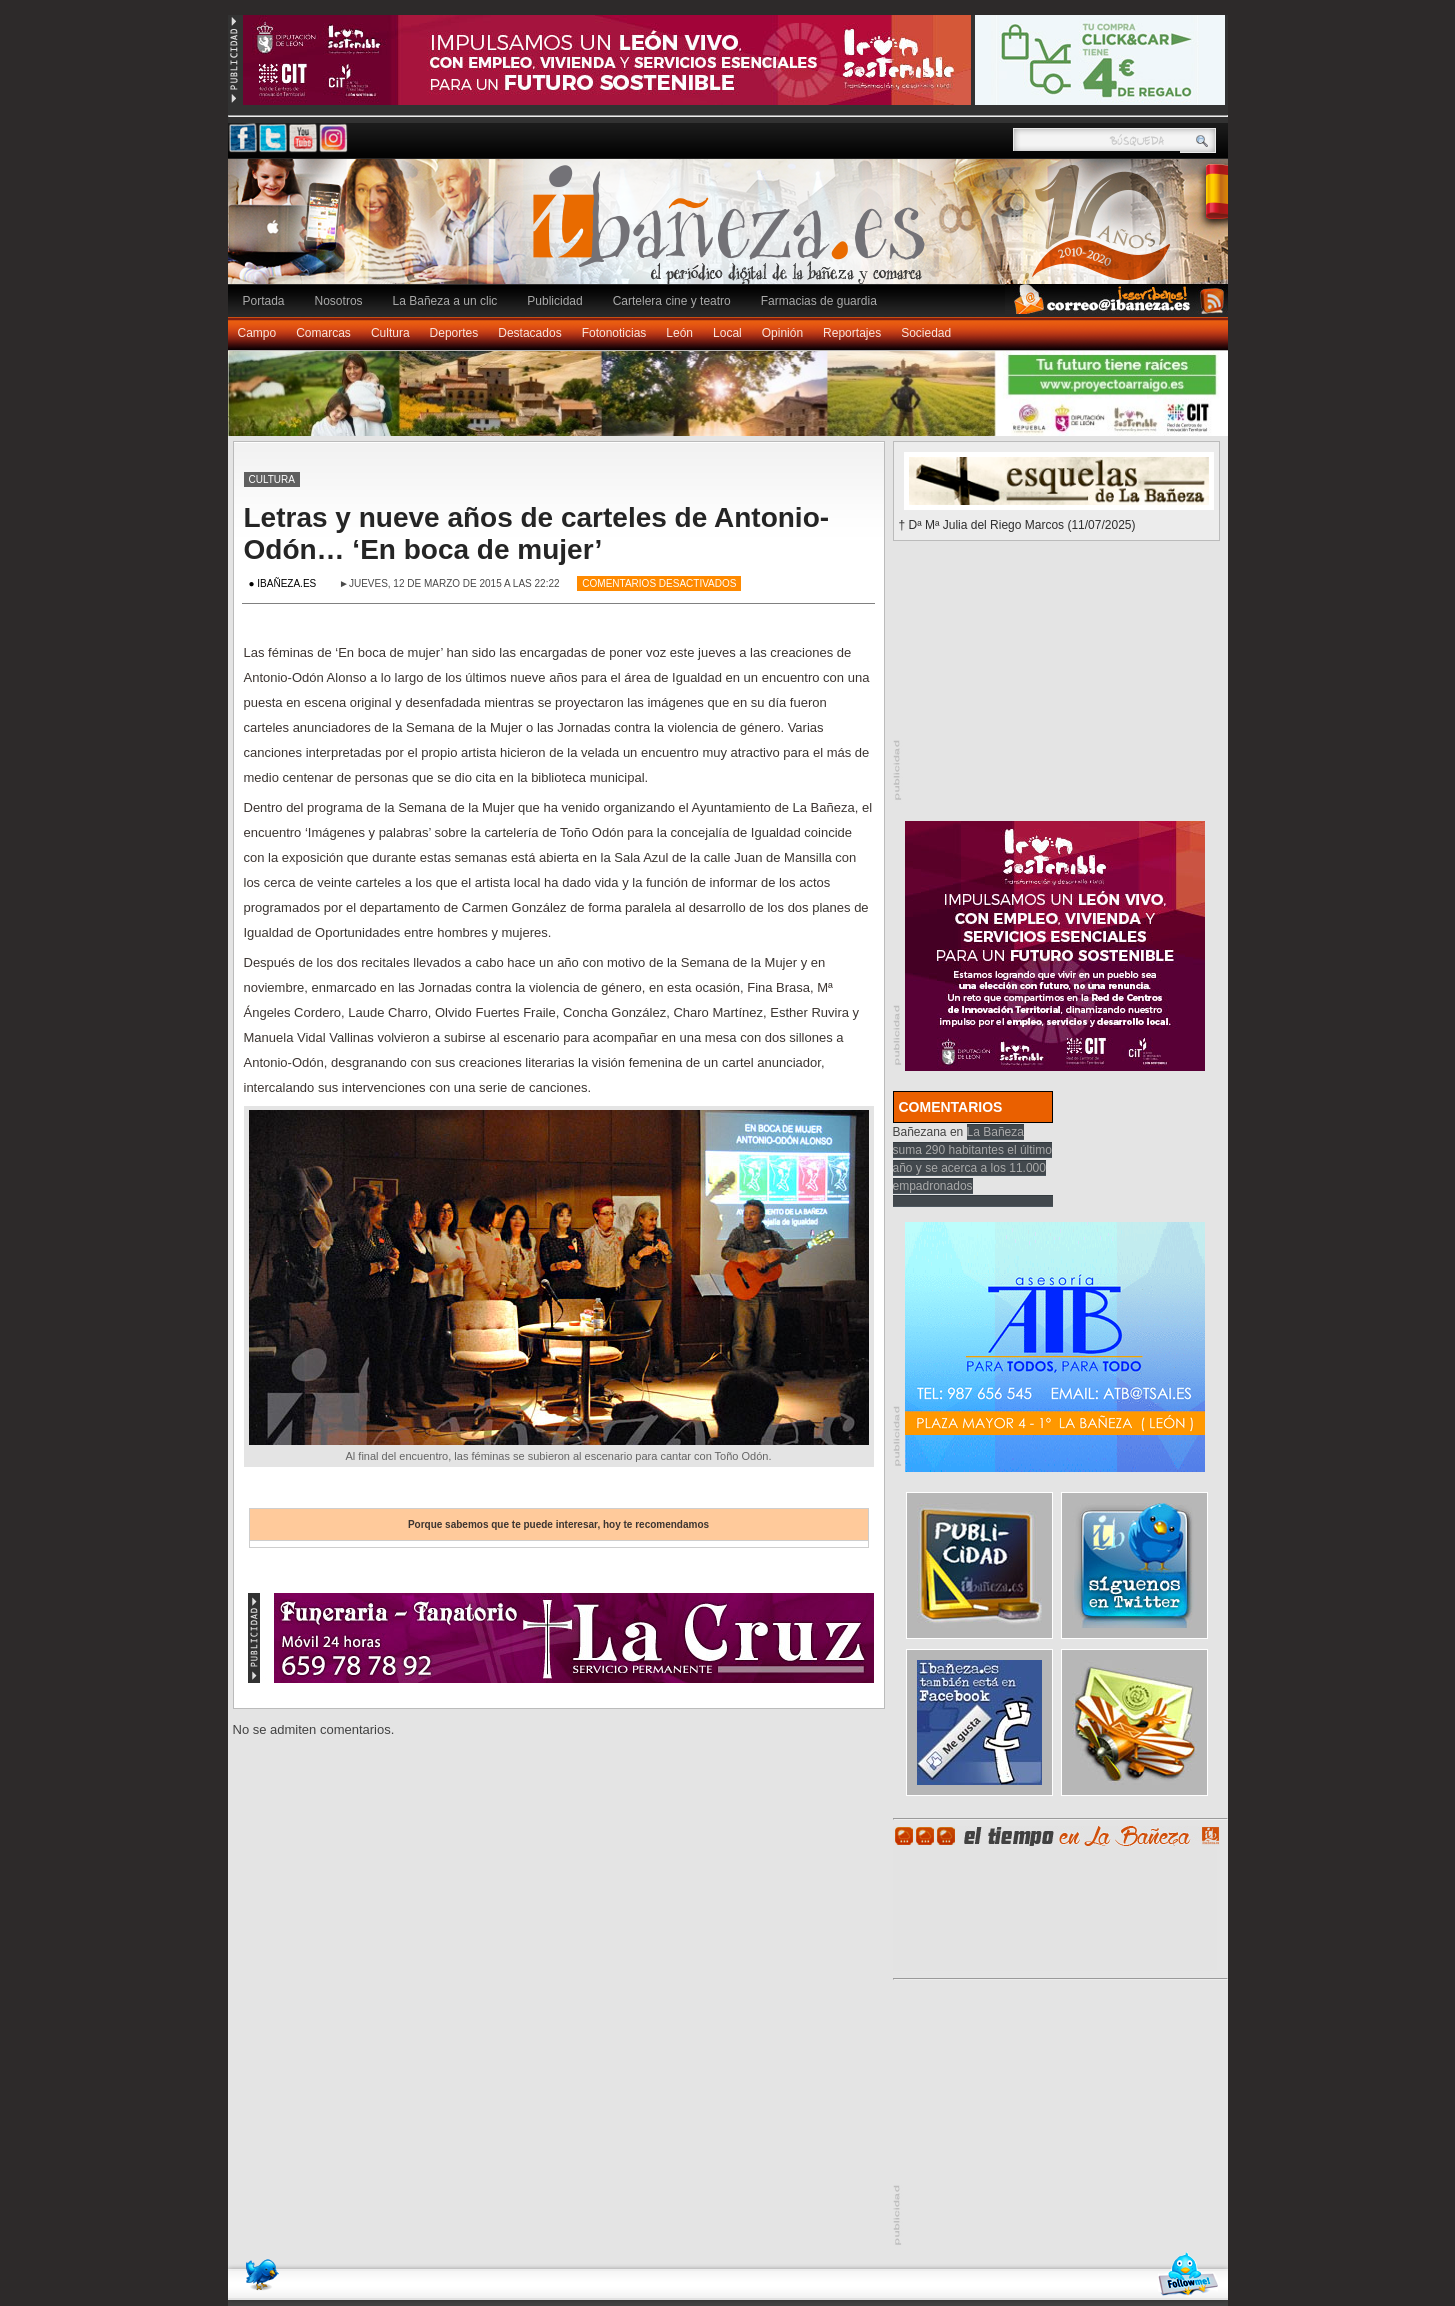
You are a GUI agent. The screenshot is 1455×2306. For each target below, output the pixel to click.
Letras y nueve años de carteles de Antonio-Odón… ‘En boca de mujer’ (537, 533)
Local (727, 333)
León (679, 333)
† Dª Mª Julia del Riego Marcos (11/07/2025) (1017, 525)
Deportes (454, 333)
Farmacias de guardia (819, 301)
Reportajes (852, 333)
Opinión (782, 333)
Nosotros (339, 301)
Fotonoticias (614, 333)
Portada (264, 301)
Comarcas (323, 333)
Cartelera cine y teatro (672, 301)
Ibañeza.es (733, 232)
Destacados (529, 333)
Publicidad (554, 301)
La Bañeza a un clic (445, 301)
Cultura (390, 333)
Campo (257, 333)
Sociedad (926, 333)
